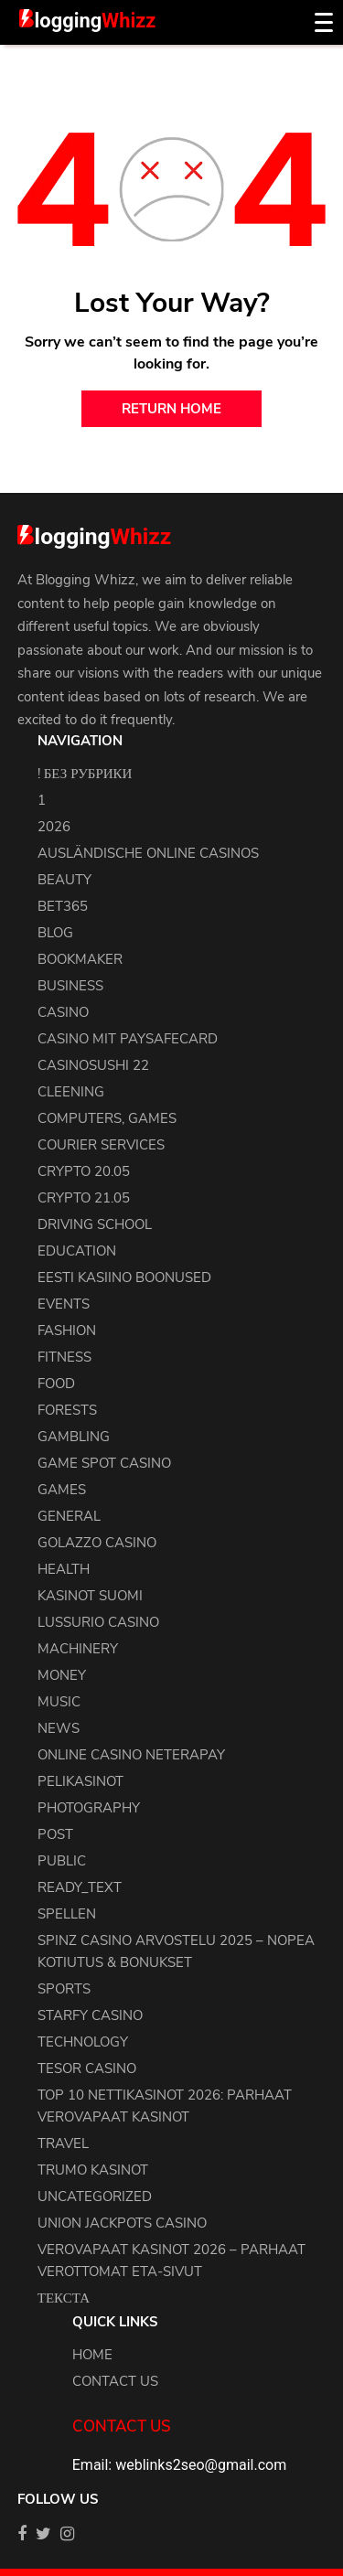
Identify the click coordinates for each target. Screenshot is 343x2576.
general (69, 1516)
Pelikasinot (80, 1781)
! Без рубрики (85, 773)
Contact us (115, 2381)
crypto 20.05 (84, 1171)
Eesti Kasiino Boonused (124, 1277)
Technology (83, 2042)
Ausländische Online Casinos (148, 853)
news (59, 1728)
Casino (63, 1012)
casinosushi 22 (93, 1065)
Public (62, 1861)
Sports (64, 1989)
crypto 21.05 (84, 1198)
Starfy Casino (90, 2015)
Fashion (67, 1330)
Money (62, 1675)
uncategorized (95, 2196)
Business (70, 986)
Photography (89, 1808)
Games (62, 1489)
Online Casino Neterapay (131, 1755)
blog (55, 933)
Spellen (67, 1914)
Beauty (64, 880)
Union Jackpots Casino (122, 2223)
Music (59, 1702)
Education (77, 1251)
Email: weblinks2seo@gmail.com (179, 2465)
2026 (54, 827)
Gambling (74, 1436)
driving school (95, 1224)
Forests (67, 1410)
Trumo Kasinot (93, 2170)
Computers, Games (107, 1118)
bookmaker (80, 959)
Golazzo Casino (97, 1543)
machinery (78, 1649)
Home (92, 2355)
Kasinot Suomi (90, 1596)
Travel (63, 2143)
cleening (71, 1092)
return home (171, 409)
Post (55, 1834)
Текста (64, 2298)
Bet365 (63, 906)
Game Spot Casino (104, 1463)
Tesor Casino (87, 2068)
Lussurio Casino (98, 1622)
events (64, 1304)
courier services (101, 1145)
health (64, 1569)
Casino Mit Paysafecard (128, 1039)
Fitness (64, 1357)
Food (56, 1383)
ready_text (80, 1887)
